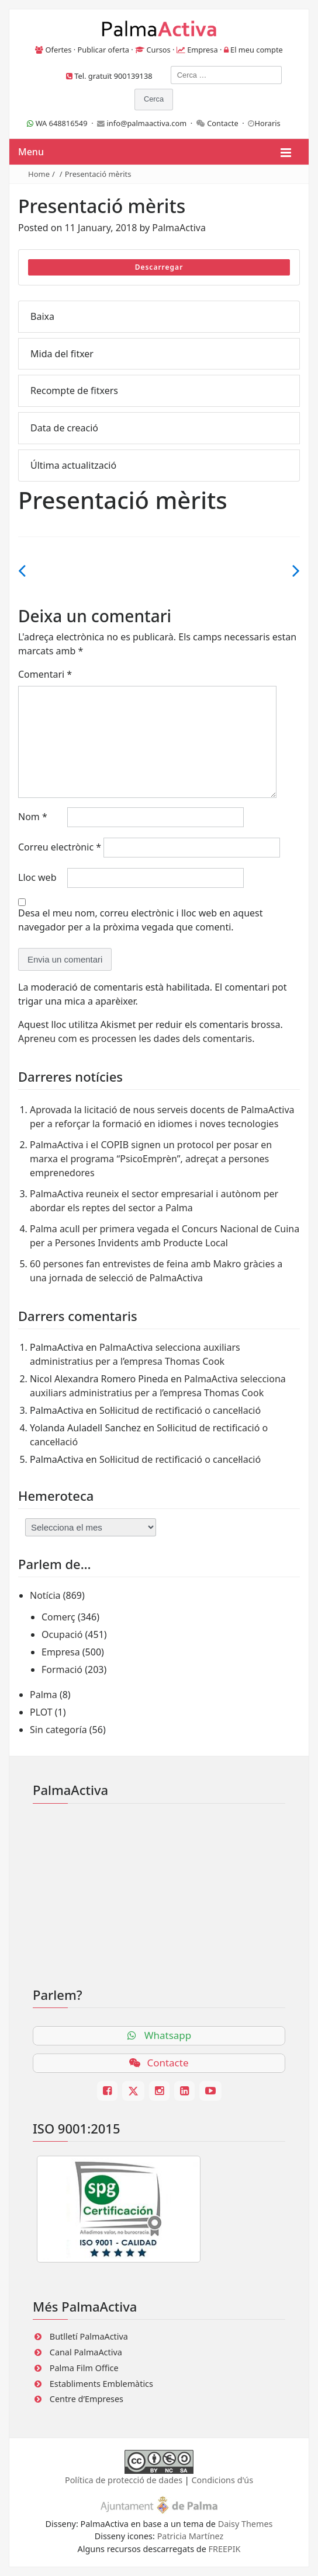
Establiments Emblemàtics (101, 2383)
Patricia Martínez (190, 2536)
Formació (62, 1669)
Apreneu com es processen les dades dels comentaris (135, 1038)
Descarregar (159, 267)
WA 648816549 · (62, 123)
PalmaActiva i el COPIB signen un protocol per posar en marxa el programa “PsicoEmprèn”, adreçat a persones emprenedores (151, 1158)
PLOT (41, 1712)
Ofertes (59, 49)
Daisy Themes (245, 2523)
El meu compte (256, 49)
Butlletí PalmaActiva (89, 2336)
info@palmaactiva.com (147, 123)
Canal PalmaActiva (86, 2352)
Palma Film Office (84, 2367)
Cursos (158, 49)
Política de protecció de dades (123, 2480)
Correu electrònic (59, 847)
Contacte (222, 123)
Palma (43, 1694)
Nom (32, 816)
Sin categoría (58, 1729)
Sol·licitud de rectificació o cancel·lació (180, 1410)
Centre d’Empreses (86, 2398)
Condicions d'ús (223, 2480)
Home (39, 174)
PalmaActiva (179, 227)
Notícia (45, 1595)
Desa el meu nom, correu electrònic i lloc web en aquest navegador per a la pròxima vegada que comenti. (140, 920)
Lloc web (37, 877)
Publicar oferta (103, 49)
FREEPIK (225, 2548)
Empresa (202, 49)
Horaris (267, 123)
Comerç (58, 1617)
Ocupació (62, 1634)
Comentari (45, 674)
